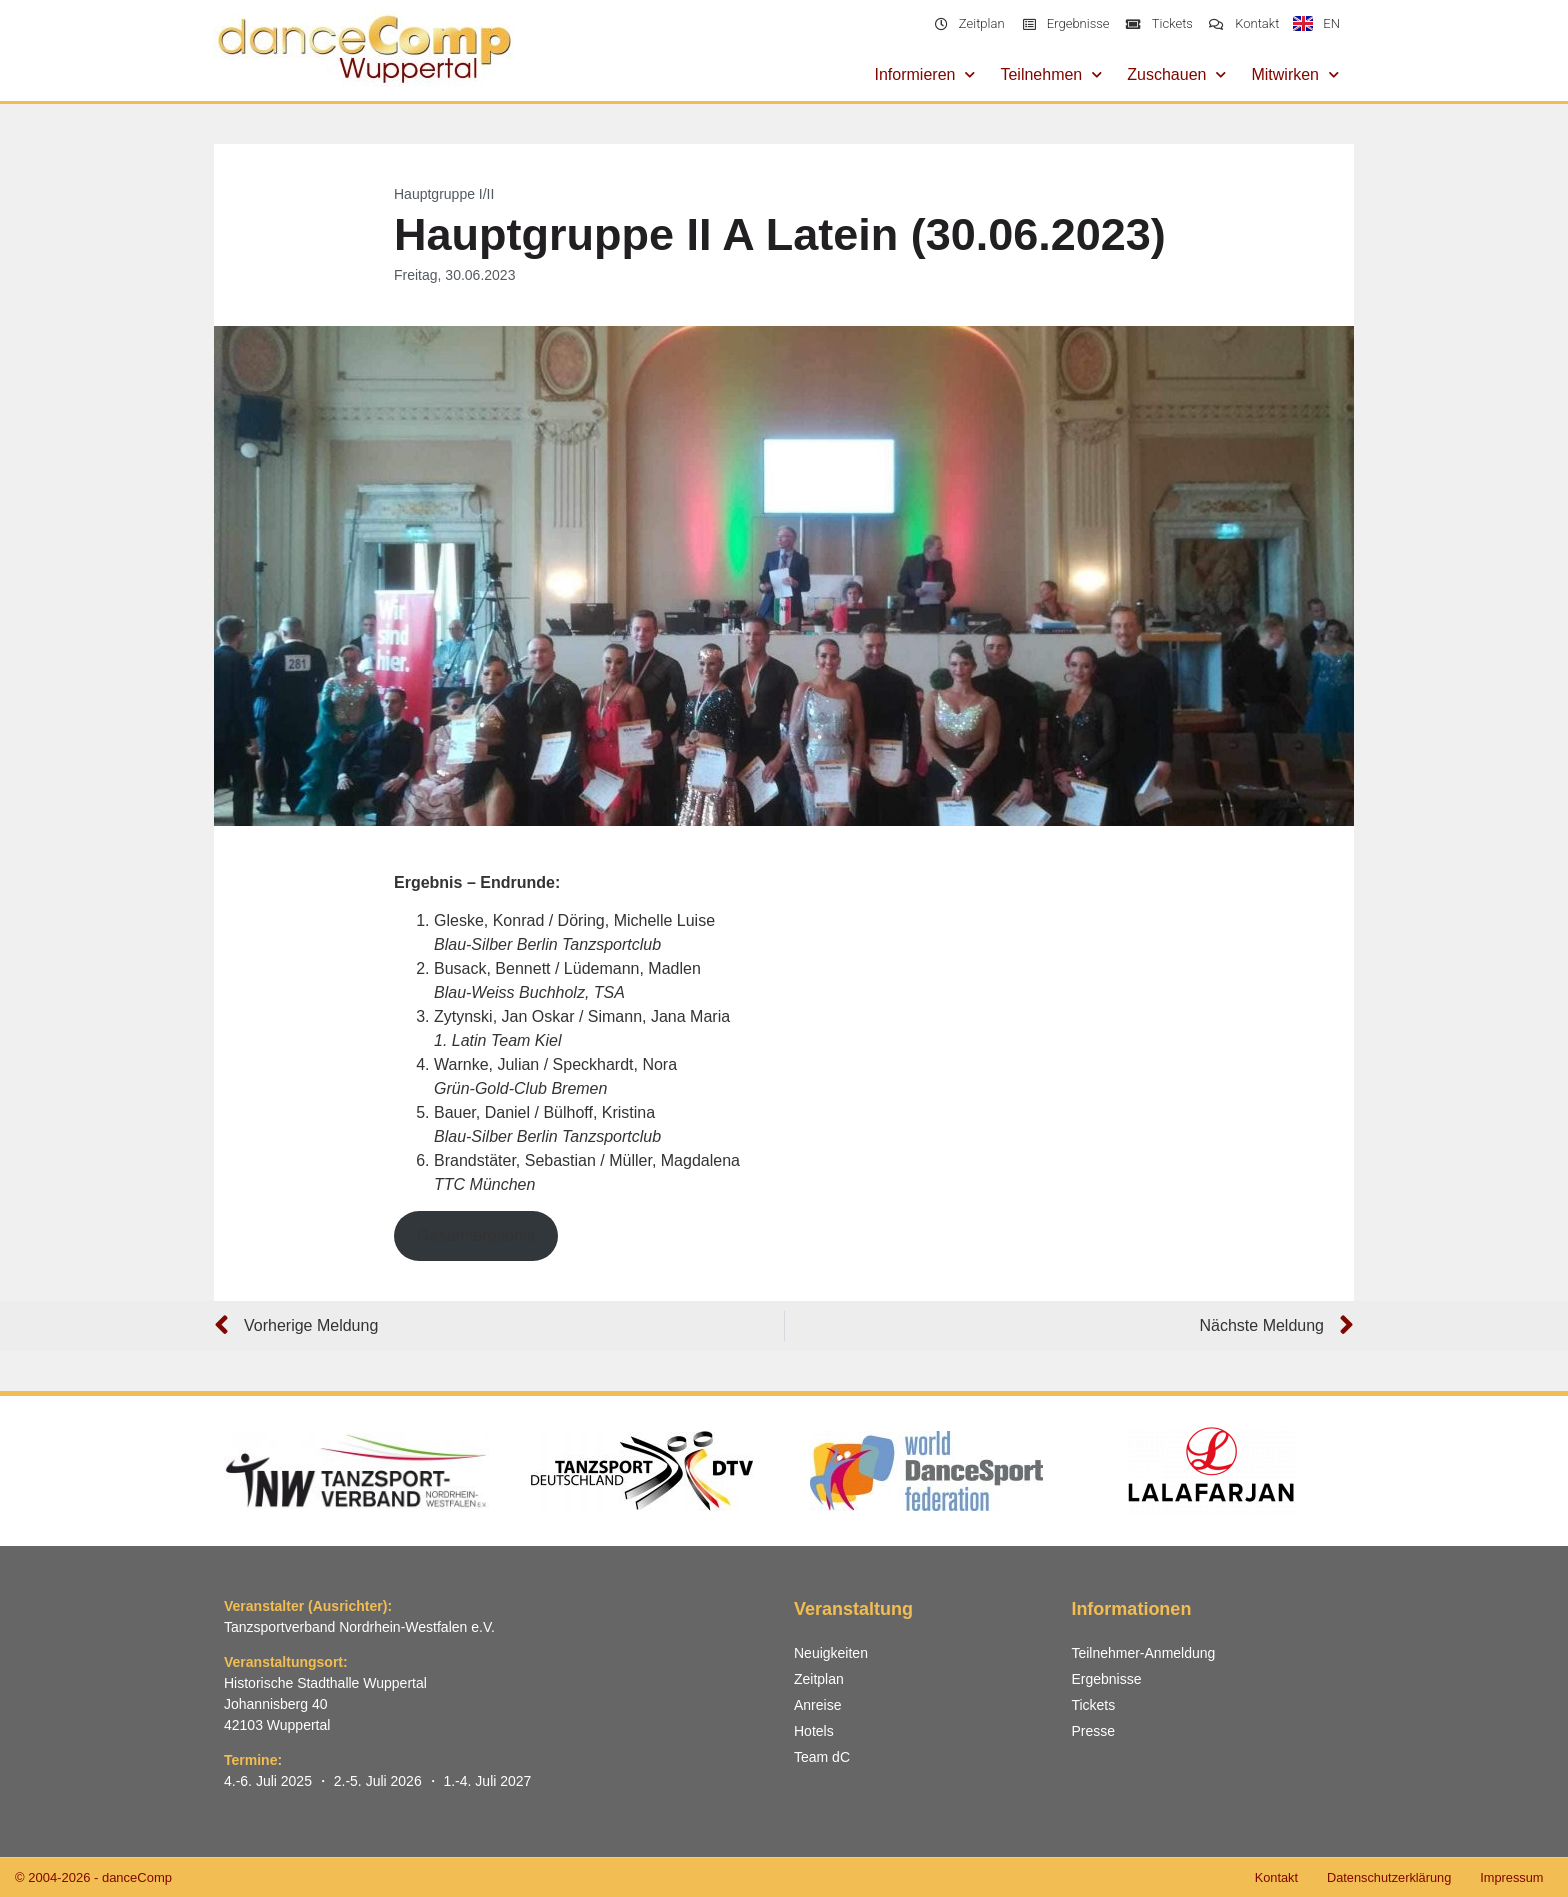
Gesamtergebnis (475, 1235)
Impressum (1511, 1877)
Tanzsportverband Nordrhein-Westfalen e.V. (359, 1627)
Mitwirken (1295, 74)
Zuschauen (1176, 74)
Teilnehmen (1051, 74)
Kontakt (1270, 1877)
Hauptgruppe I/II (444, 194)
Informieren (925, 74)
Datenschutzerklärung (1385, 1877)
